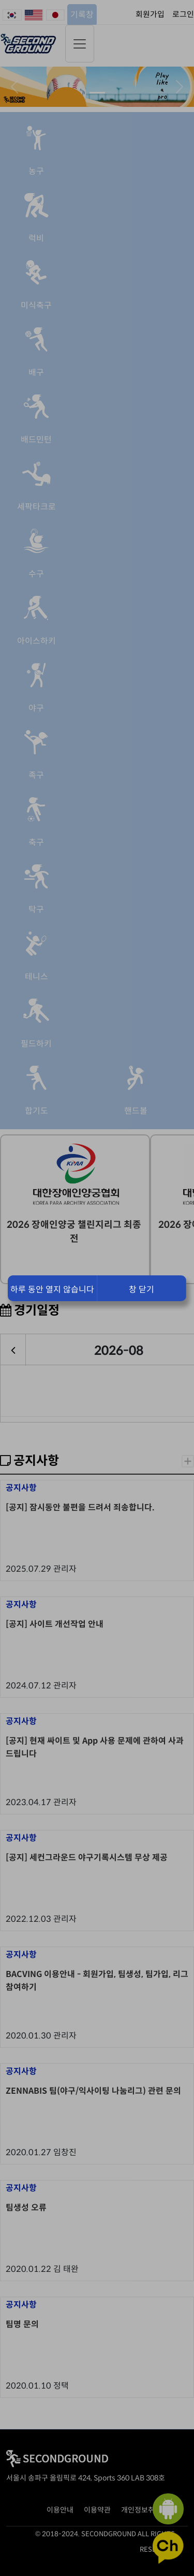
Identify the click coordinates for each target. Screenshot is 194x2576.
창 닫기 (141, 1289)
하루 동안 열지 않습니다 (52, 1289)
